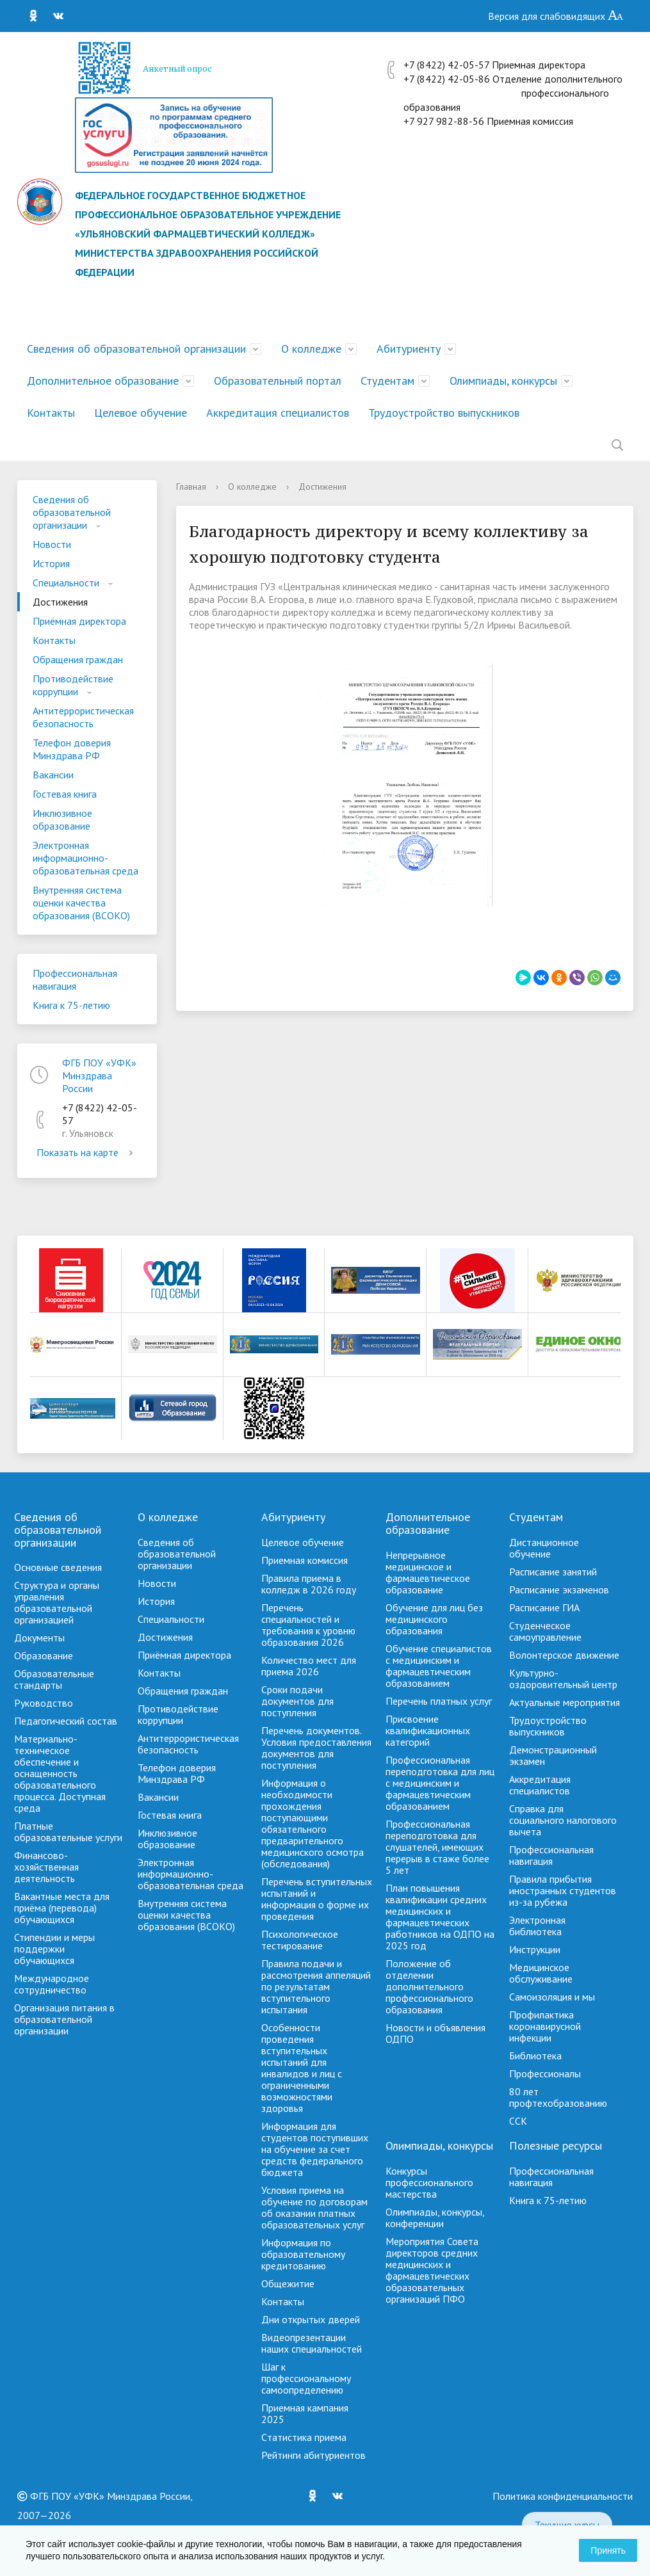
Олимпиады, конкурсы (503, 380)
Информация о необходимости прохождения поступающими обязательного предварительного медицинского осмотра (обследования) (312, 1823)
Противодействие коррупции (73, 685)
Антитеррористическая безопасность (83, 717)
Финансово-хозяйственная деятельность (46, 1867)
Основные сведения (58, 1567)
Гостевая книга (65, 793)
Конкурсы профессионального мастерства (429, 2182)
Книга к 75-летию (71, 1005)
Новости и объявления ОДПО (435, 2033)
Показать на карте (87, 1152)
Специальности (66, 582)
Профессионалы (545, 2073)
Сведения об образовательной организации (136, 348)
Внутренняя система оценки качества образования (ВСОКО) (81, 902)
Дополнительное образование (103, 380)
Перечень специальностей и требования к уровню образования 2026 (308, 1624)
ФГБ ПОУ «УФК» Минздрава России (99, 1075)
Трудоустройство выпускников (443, 412)
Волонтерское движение (564, 1654)
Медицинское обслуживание (541, 1973)
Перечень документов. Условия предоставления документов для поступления (316, 1747)
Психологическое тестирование (299, 1940)
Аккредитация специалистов (277, 412)
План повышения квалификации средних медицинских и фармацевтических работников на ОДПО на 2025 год (440, 1916)
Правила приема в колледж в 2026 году (308, 1584)
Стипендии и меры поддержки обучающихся (54, 1949)
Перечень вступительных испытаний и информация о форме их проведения (316, 1898)
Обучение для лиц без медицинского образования (434, 1619)
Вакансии (53, 774)
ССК (518, 2120)
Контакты (51, 412)
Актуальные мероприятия (564, 1702)
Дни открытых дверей (310, 2319)
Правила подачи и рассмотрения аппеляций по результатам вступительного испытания (316, 1986)
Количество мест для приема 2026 (308, 1666)
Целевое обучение (140, 412)
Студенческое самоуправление (545, 1631)
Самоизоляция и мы (552, 1996)
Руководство (43, 1702)
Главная (191, 486)
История (51, 563)
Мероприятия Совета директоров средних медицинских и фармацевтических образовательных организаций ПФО (432, 2270)
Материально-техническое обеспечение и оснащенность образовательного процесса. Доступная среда (60, 1773)
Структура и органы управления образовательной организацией (56, 1602)
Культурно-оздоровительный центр (563, 1678)
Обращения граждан (78, 659)
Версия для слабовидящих (556, 16)
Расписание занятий (553, 1571)
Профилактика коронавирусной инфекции (545, 2026)
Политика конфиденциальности (562, 2496)
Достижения (60, 601)
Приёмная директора (79, 621)
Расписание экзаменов (559, 1589)
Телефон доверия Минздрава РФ (72, 749)
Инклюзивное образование (62, 819)
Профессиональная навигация (75, 979)
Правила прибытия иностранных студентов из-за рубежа (562, 1890)
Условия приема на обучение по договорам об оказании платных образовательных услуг (314, 2207)
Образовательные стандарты (54, 1679)
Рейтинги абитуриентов (313, 2455)
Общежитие (287, 2283)
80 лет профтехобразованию (558, 2097)
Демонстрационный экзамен (553, 1755)
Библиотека (535, 2055)
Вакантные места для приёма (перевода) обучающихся (62, 1908)
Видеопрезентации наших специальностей (311, 2343)
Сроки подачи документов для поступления (297, 1701)
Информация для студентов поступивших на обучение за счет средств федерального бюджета (314, 2149)
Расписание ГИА (544, 1607)
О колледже (311, 348)
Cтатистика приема (303, 2437)
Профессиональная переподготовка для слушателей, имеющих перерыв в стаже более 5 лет (437, 1846)
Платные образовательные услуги (68, 1831)
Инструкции (534, 1949)
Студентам (387, 380)
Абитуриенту (409, 348)
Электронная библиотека (537, 1925)
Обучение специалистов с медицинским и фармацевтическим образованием (439, 1665)
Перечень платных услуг (439, 1701)
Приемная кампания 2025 (304, 2413)
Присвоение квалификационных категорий (428, 1730)
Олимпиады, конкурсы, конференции (435, 2217)
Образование (43, 1655)
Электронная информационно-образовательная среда (85, 858)
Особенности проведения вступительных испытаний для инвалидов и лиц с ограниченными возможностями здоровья (301, 2067)
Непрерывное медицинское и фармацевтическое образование (428, 1572)
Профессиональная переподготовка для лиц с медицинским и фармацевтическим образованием (440, 1782)
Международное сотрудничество (51, 1984)
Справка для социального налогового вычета (563, 1820)
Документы (39, 1637)
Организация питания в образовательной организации (64, 2019)
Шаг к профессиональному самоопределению (306, 2378)
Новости (52, 544)
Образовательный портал (277, 380)
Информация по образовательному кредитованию (303, 2254)
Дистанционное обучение (544, 1548)
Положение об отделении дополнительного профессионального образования (429, 1986)
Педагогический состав (65, 1720)
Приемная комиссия (304, 1560)
